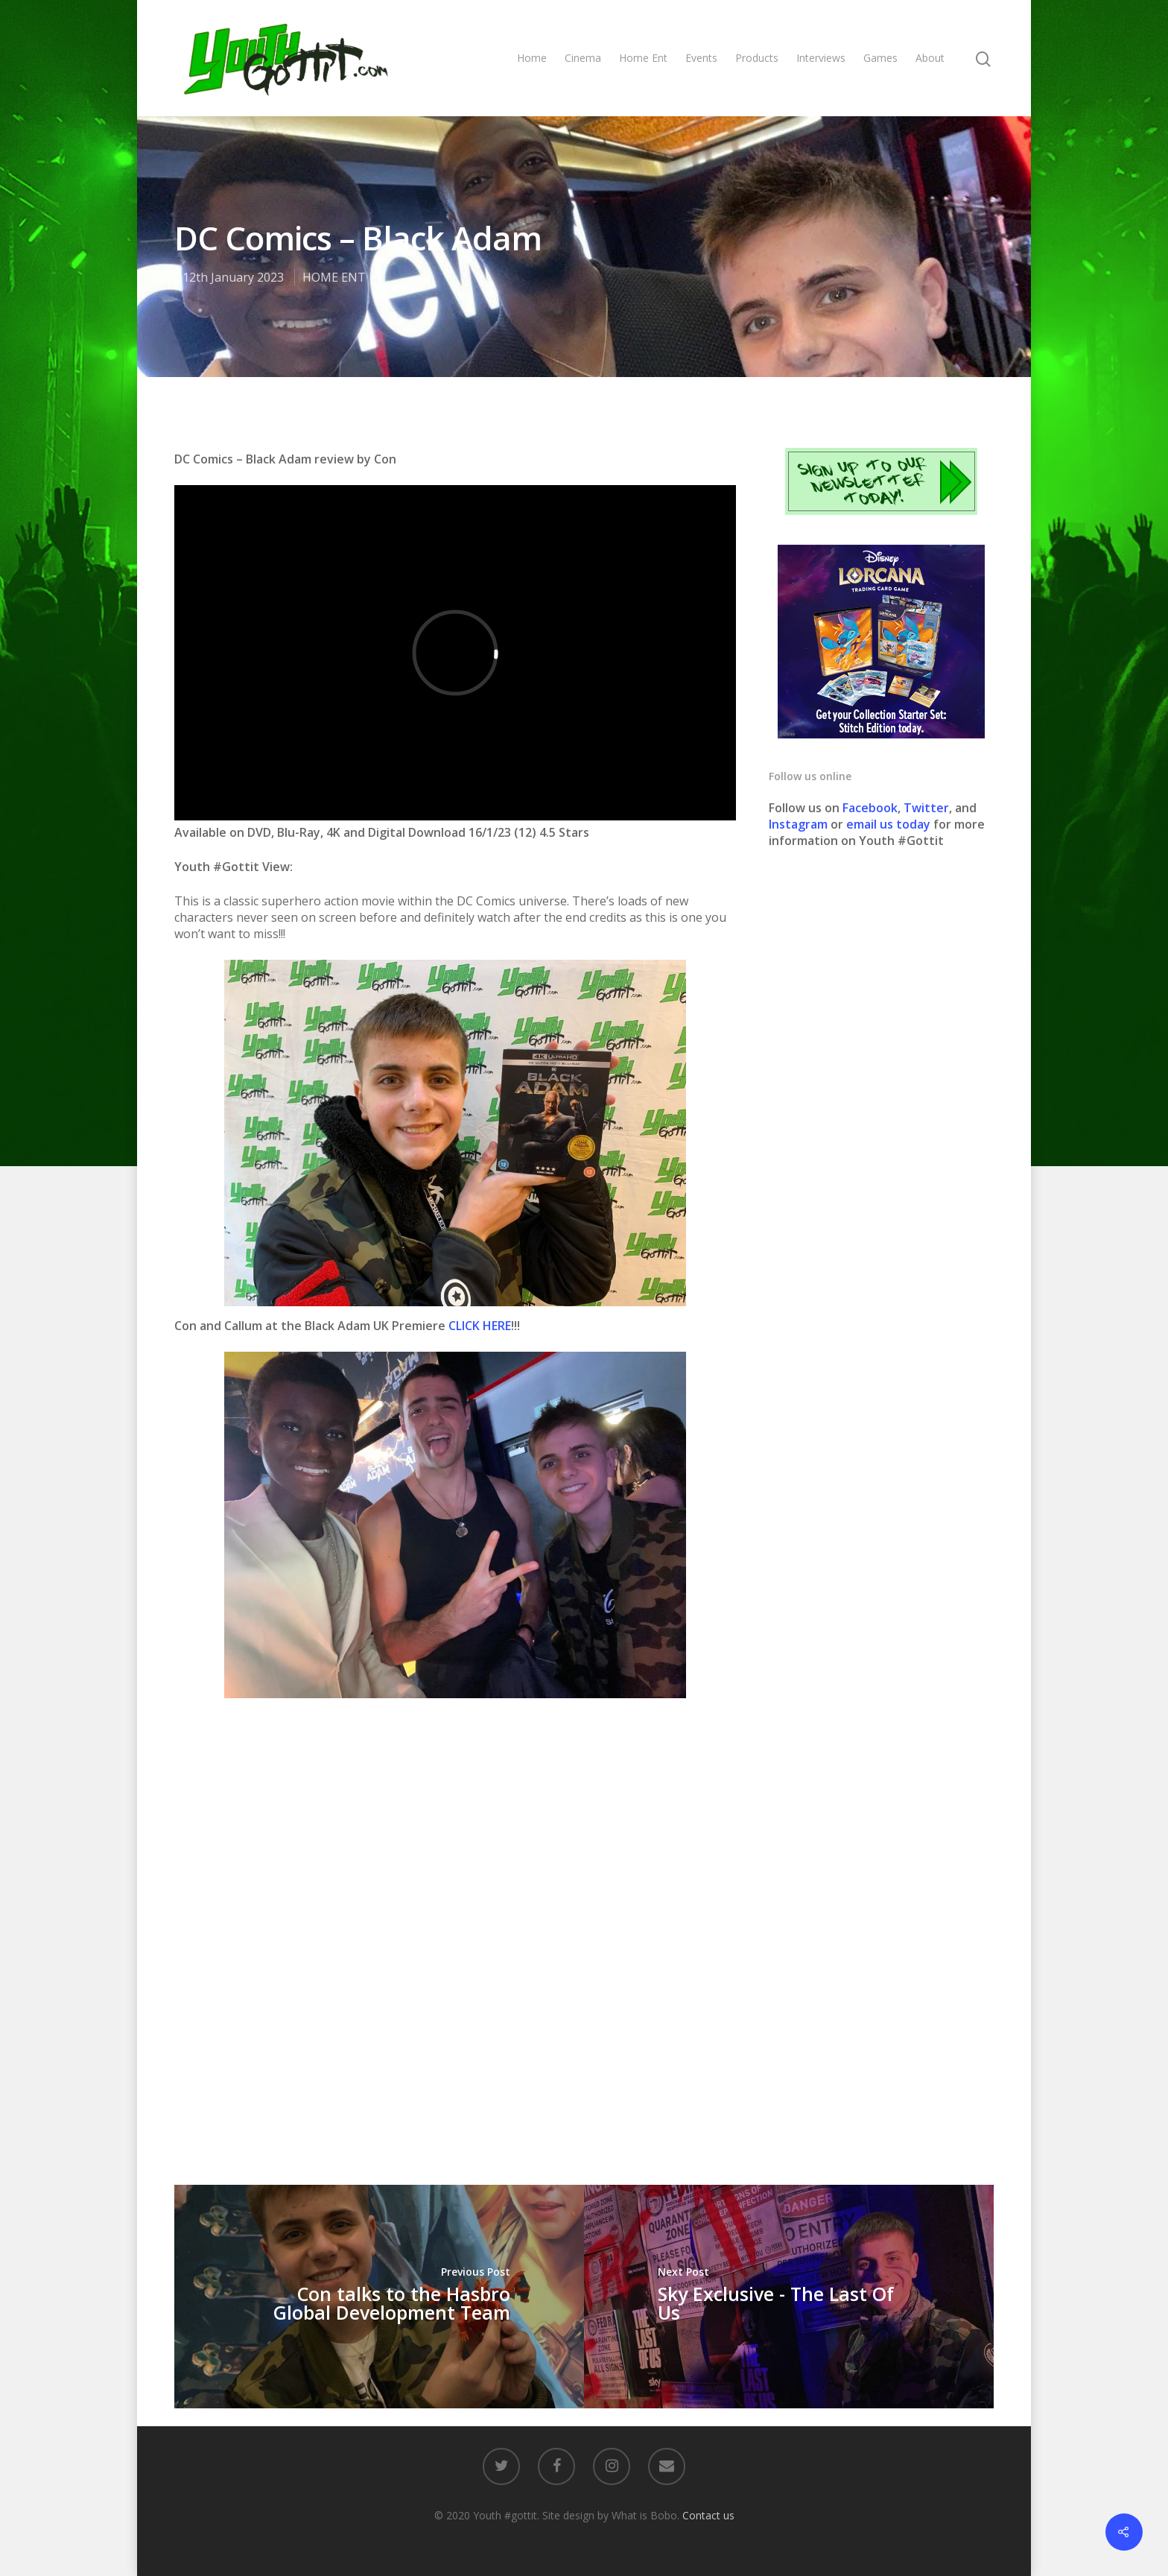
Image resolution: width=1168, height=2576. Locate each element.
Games (880, 58)
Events (701, 58)
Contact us (708, 2515)
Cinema (583, 58)
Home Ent (643, 58)
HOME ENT (334, 277)
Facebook (870, 808)
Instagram (800, 824)
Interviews (820, 58)
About (930, 58)
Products (756, 58)
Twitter (926, 808)
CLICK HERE (479, 1325)
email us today (888, 824)
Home (532, 58)
